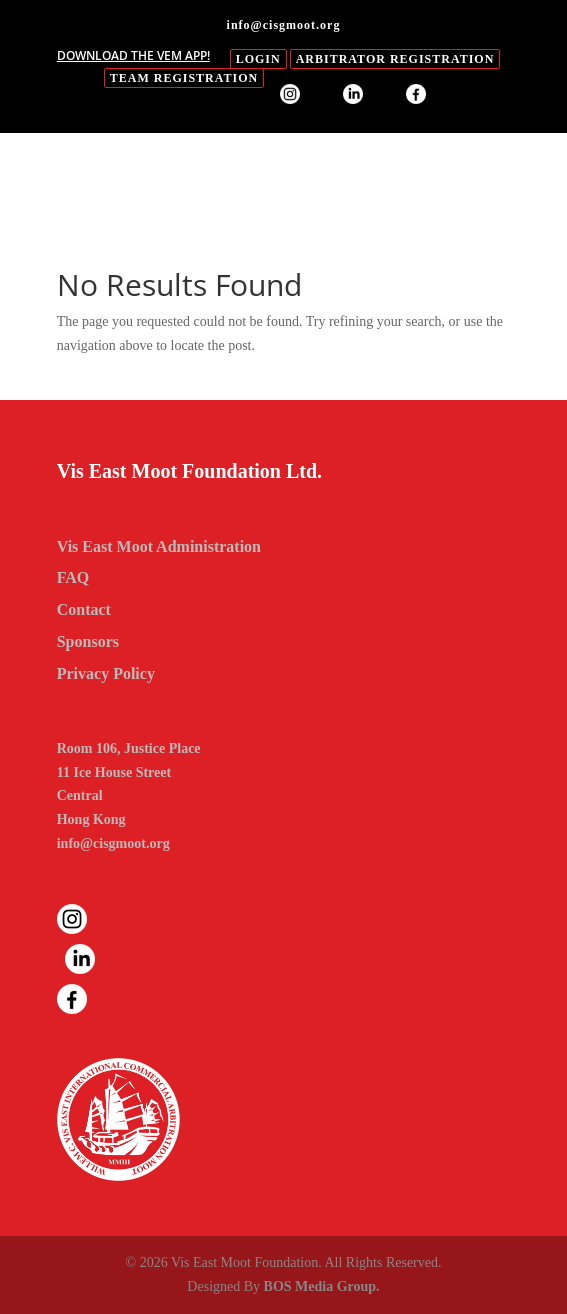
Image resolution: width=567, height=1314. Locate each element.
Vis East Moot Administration (159, 546)
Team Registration (184, 78)
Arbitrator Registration (395, 59)
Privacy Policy (106, 673)
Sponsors (88, 641)
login (258, 59)
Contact (84, 609)
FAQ (73, 577)
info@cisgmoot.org (113, 843)
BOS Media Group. (322, 1286)
